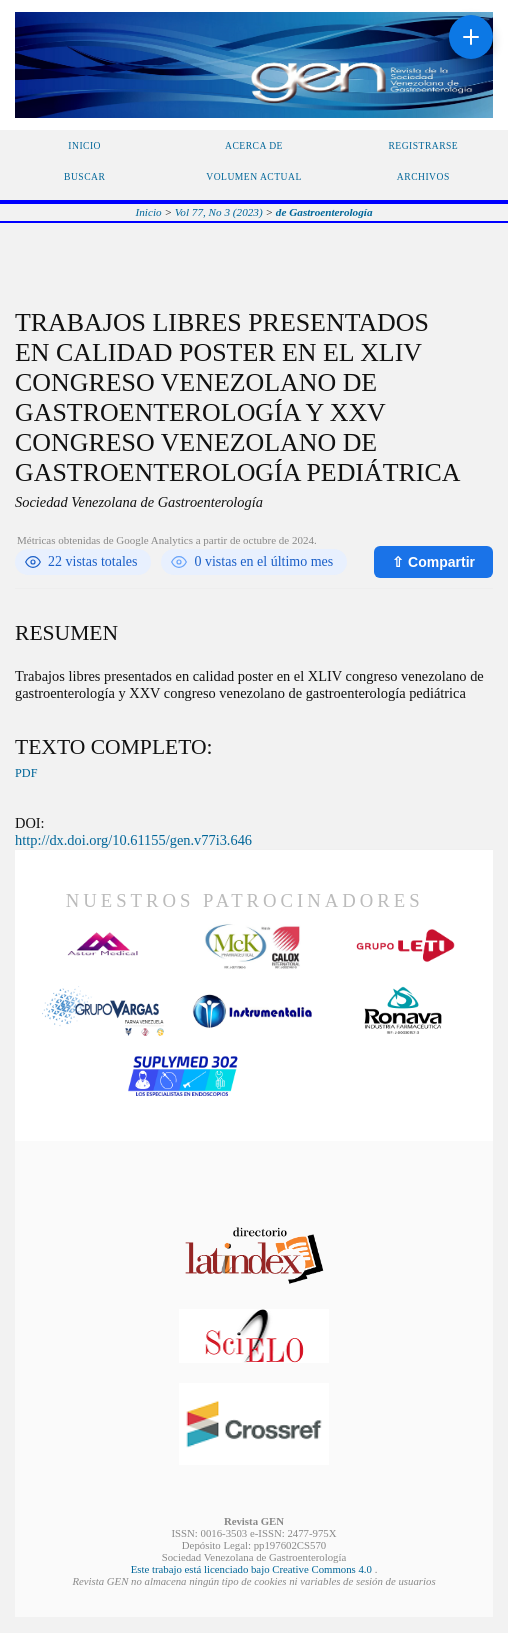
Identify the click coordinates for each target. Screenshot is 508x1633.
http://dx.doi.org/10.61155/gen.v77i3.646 (133, 840)
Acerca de (254, 145)
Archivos (423, 176)
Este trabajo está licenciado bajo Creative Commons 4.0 (253, 1569)
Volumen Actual (253, 176)
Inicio (84, 145)
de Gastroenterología (324, 212)
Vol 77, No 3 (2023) (219, 212)
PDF (26, 773)
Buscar (84, 176)
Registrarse (423, 145)
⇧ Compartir (433, 562)
